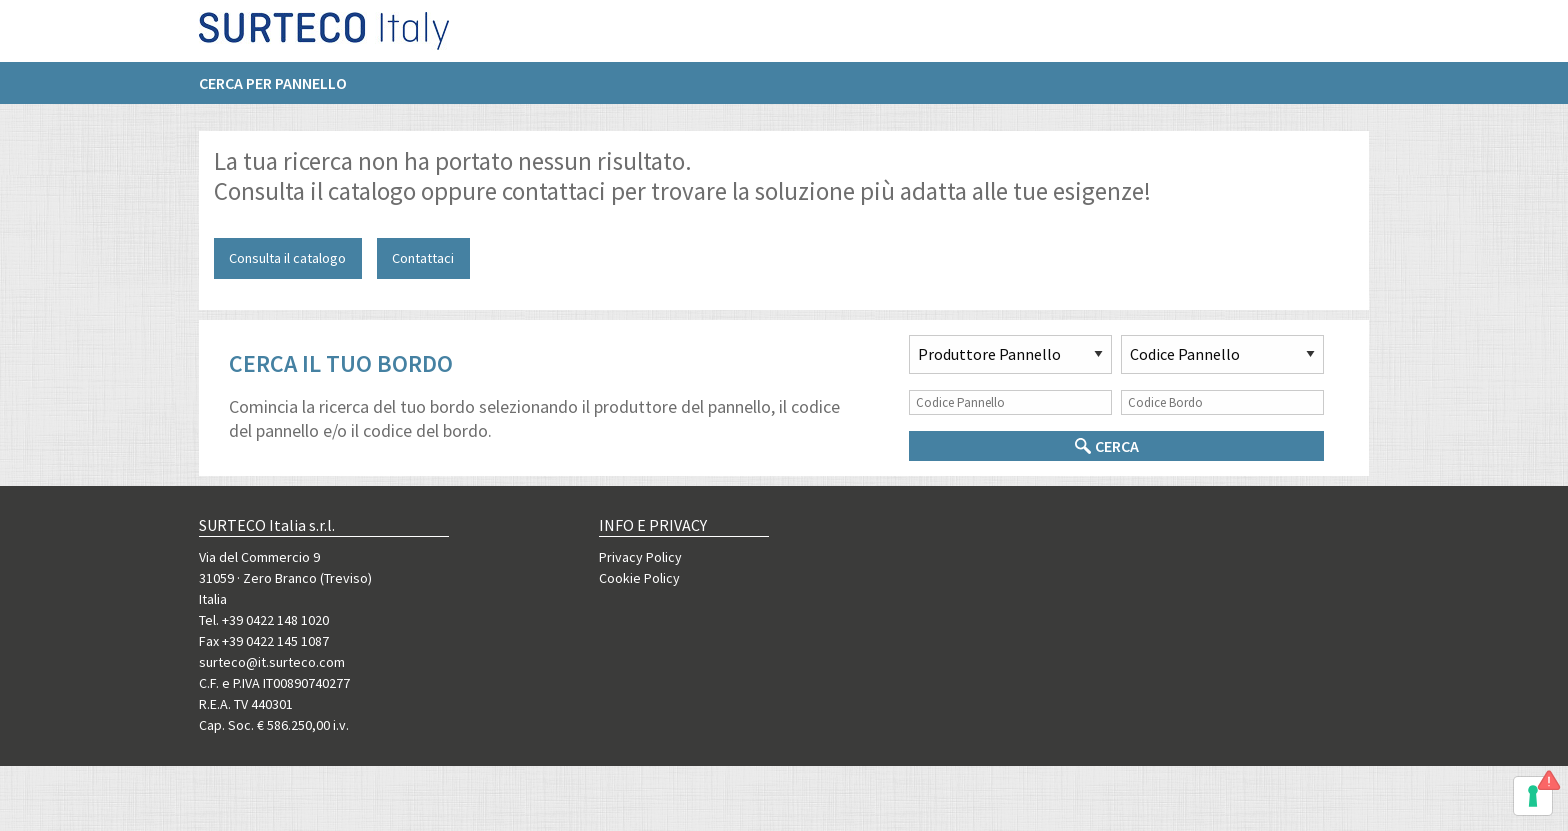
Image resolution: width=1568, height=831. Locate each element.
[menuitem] (283, 91)
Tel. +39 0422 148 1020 (264, 620)
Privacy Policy (640, 557)
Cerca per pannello (273, 91)
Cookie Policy (639, 578)
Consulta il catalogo (287, 258)
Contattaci (423, 258)
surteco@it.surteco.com (272, 662)
